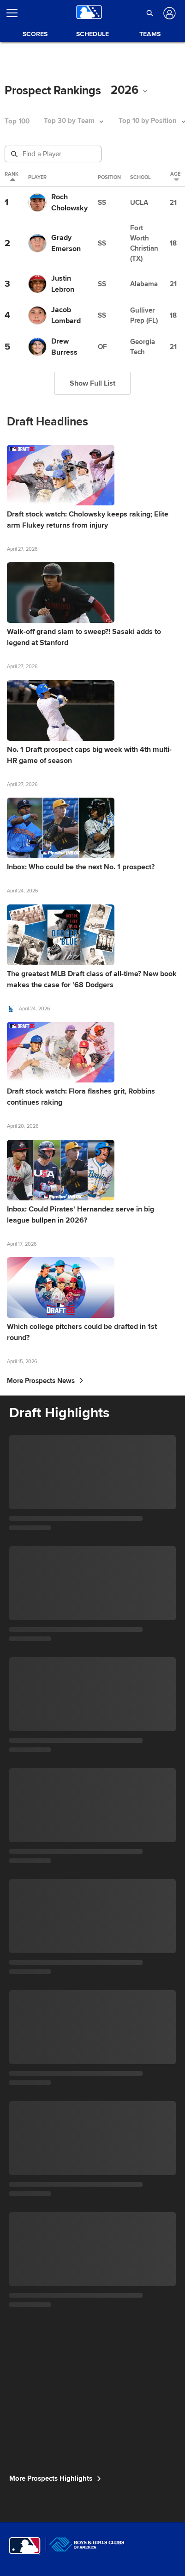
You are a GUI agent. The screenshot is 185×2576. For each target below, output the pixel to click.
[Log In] (169, 13)
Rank (11, 177)
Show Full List (92, 383)
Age (175, 177)
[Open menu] (15, 13)
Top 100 (17, 121)
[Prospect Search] (54, 154)
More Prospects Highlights (55, 2478)
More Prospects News (45, 1381)
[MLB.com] (24, 2546)
